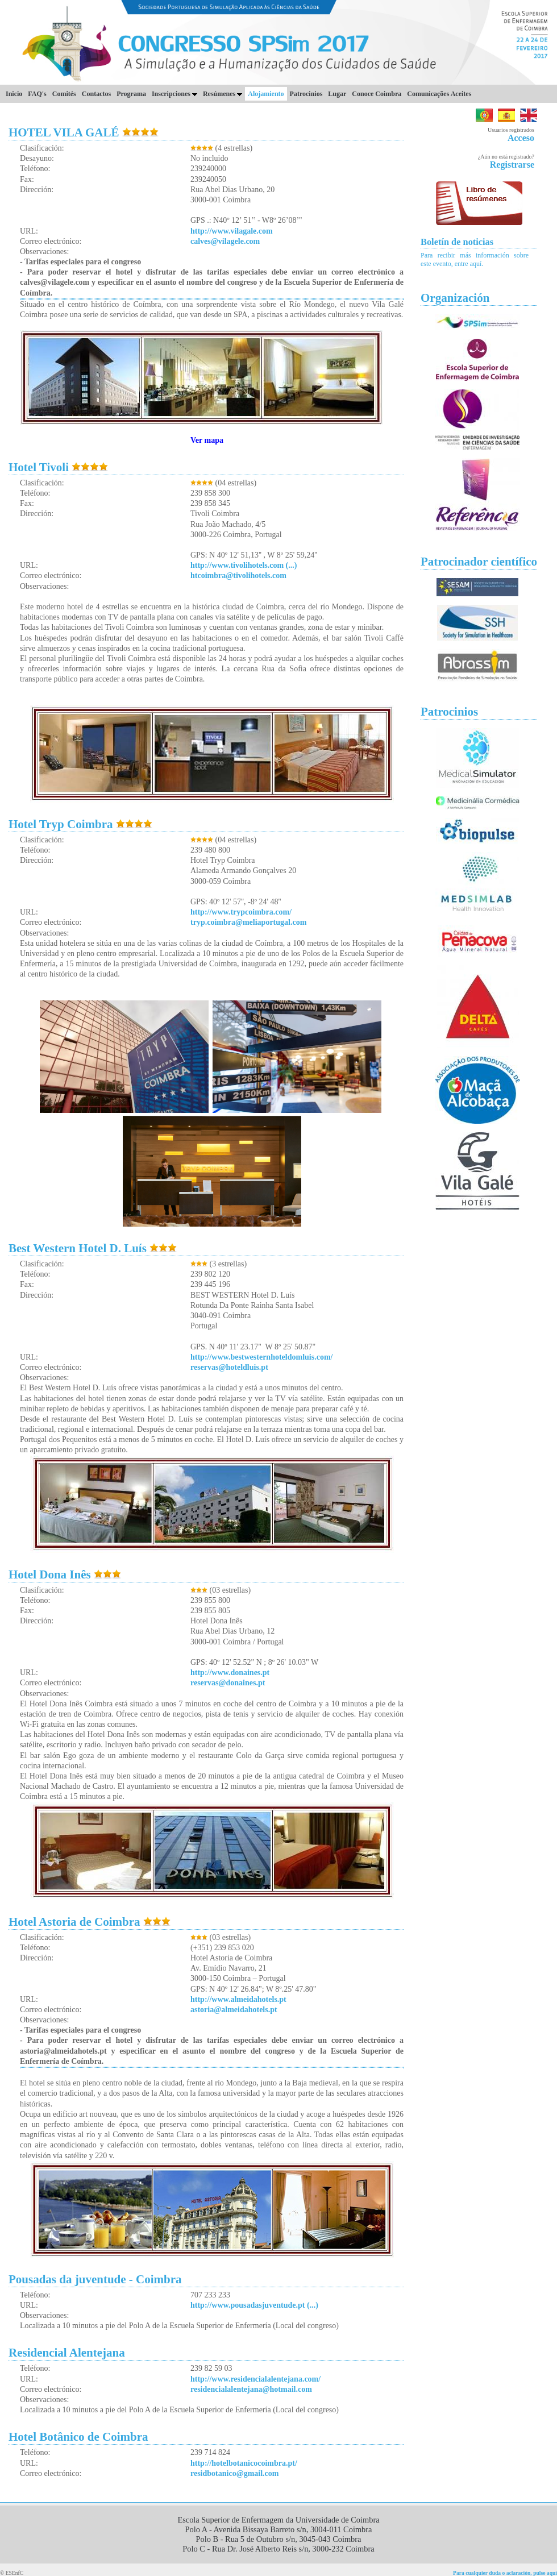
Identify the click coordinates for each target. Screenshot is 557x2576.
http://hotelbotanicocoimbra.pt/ (243, 2463)
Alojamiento (266, 94)
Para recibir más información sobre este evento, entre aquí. (475, 259)
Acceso (521, 138)
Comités (64, 94)
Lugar (337, 94)
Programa (131, 94)
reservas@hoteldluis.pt (229, 1367)
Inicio (14, 94)
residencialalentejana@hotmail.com (251, 2389)
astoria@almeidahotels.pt (233, 2009)
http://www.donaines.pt (229, 1672)
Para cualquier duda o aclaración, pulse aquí (505, 2573)
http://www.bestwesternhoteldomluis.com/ (261, 1357)
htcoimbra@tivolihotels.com (238, 575)
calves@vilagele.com (225, 241)
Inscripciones (174, 94)
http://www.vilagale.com (231, 231)
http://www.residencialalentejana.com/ (255, 2379)
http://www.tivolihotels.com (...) (243, 565)
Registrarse (512, 164)
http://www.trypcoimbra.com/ (241, 912)
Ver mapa (206, 440)
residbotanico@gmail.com (234, 2473)
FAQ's (37, 94)
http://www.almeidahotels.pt (238, 1999)
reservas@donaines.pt (227, 1682)
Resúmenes (222, 94)
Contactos (96, 94)
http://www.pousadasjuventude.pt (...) (254, 2305)
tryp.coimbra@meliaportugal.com (248, 922)
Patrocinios (306, 94)
